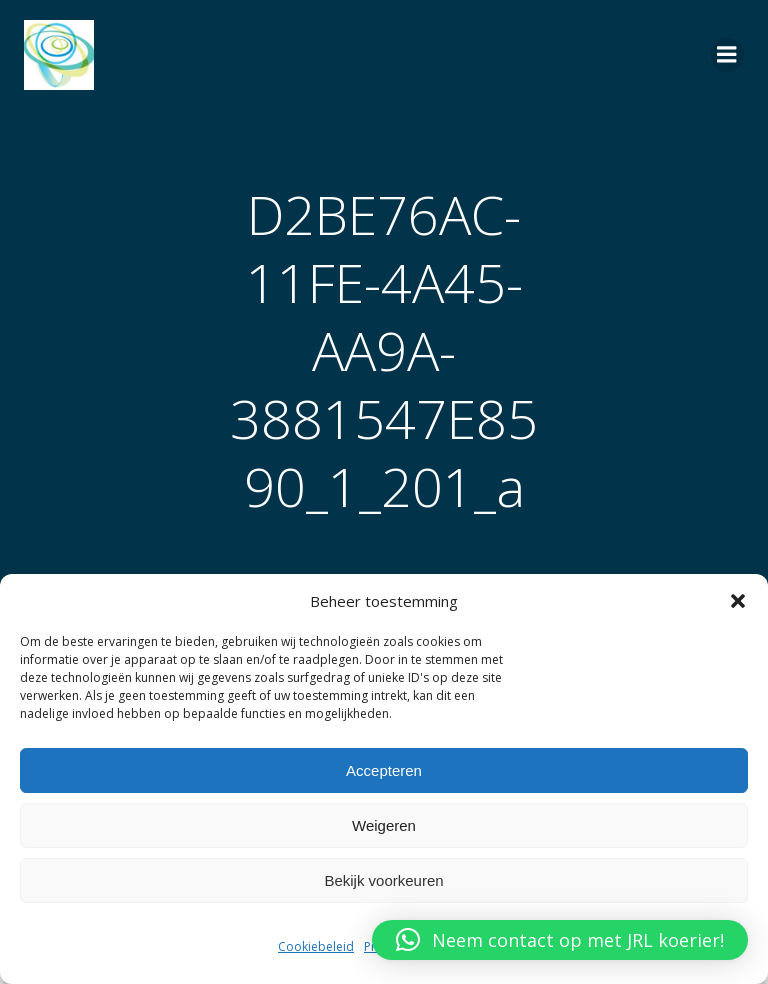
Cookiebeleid (316, 946)
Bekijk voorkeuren (383, 880)
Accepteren (384, 770)
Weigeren (384, 825)
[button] (738, 601)
